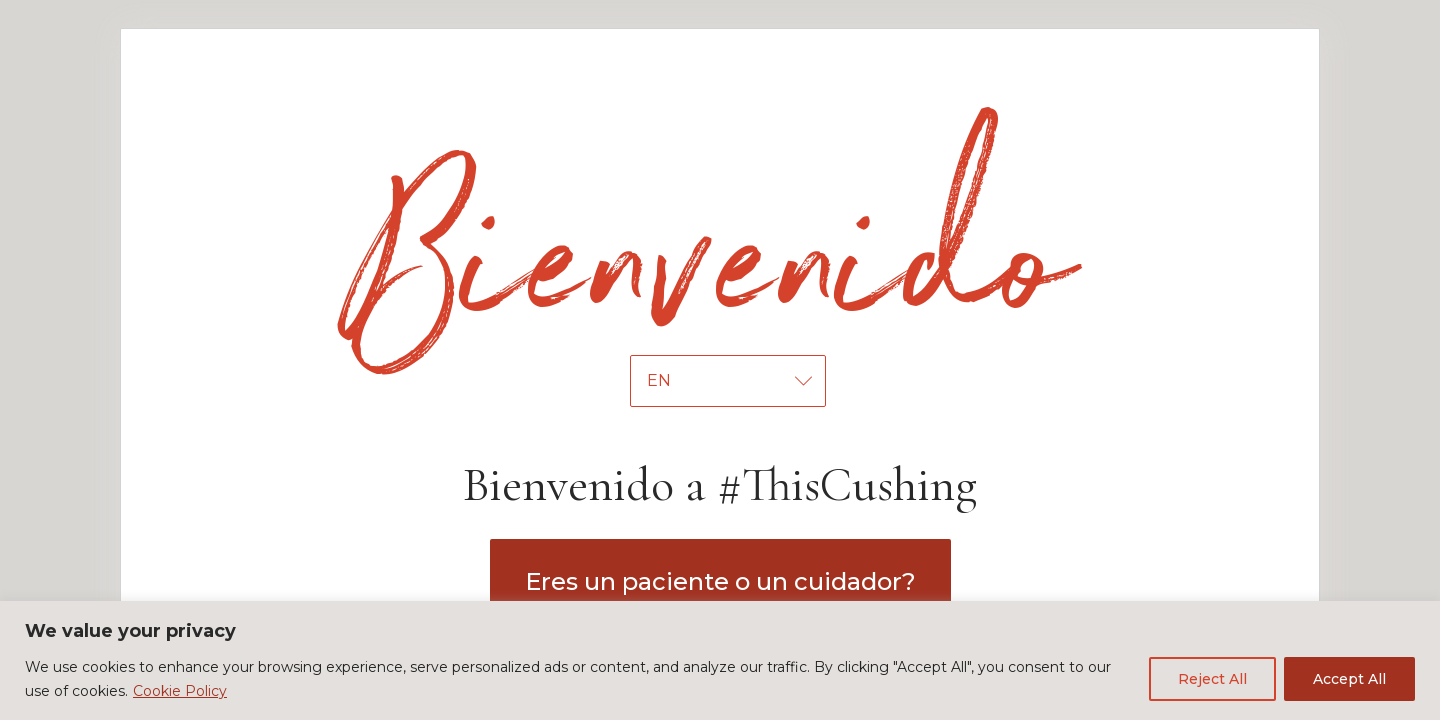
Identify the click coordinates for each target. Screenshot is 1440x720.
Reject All (1212, 679)
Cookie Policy (180, 691)
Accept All (1349, 679)
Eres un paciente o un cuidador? (720, 581)
